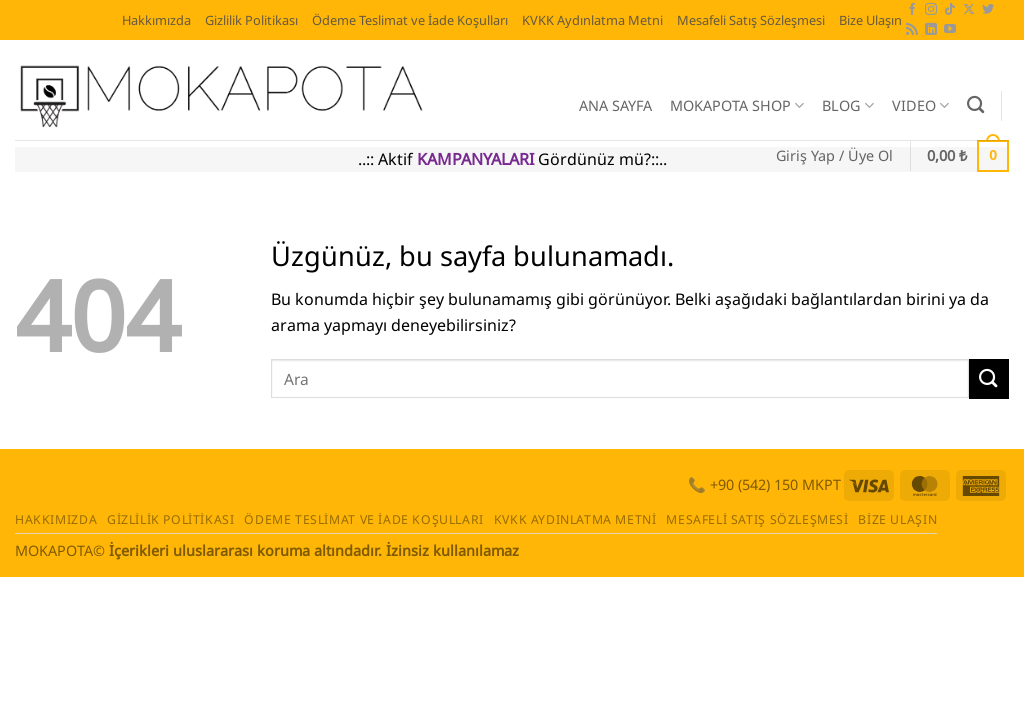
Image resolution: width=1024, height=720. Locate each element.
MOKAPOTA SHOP (737, 106)
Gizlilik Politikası (251, 20)
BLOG (847, 106)
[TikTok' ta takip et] (950, 10)
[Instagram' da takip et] (931, 10)
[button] (834, 156)
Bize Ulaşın (870, 20)
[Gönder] (989, 378)
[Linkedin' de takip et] (931, 30)
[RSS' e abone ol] (912, 30)
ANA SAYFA (615, 105)
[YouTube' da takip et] (950, 30)
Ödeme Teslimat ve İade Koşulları (410, 20)
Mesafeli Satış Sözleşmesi (751, 20)
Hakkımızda (156, 20)
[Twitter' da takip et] (988, 10)
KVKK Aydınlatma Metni (592, 20)
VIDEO (920, 106)
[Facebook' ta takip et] (912, 10)
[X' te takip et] (969, 10)
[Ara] (975, 105)
